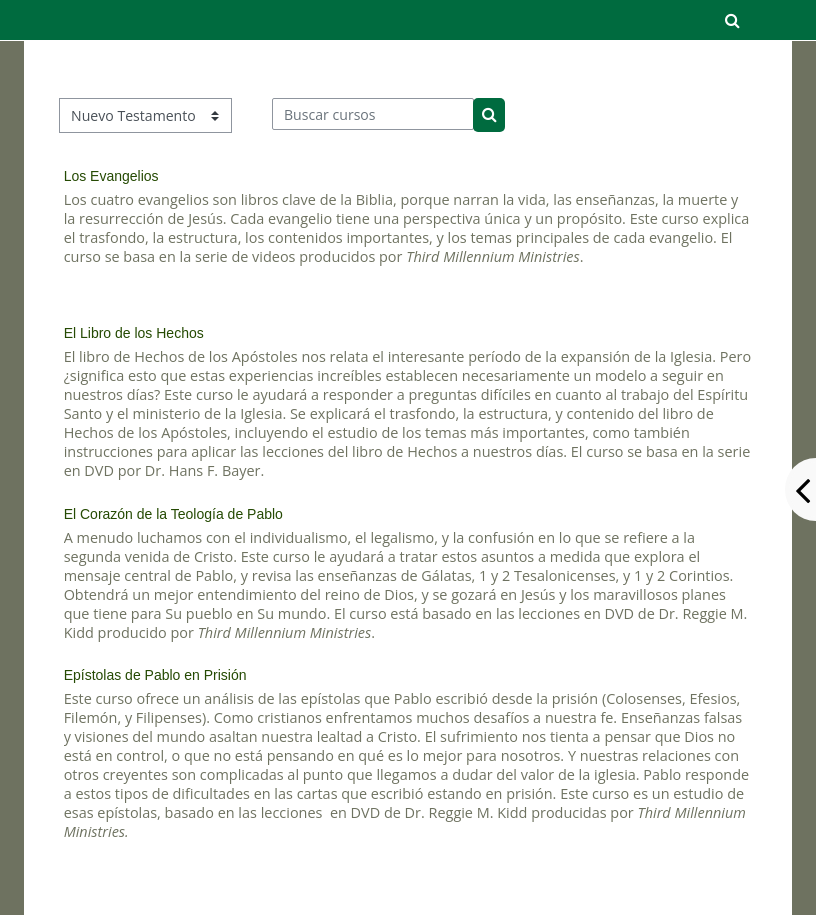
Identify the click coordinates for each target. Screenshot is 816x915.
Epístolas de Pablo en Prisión (155, 675)
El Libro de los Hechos (134, 333)
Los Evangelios (111, 176)
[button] (733, 20)
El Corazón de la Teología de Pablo (173, 514)
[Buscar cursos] (373, 114)
